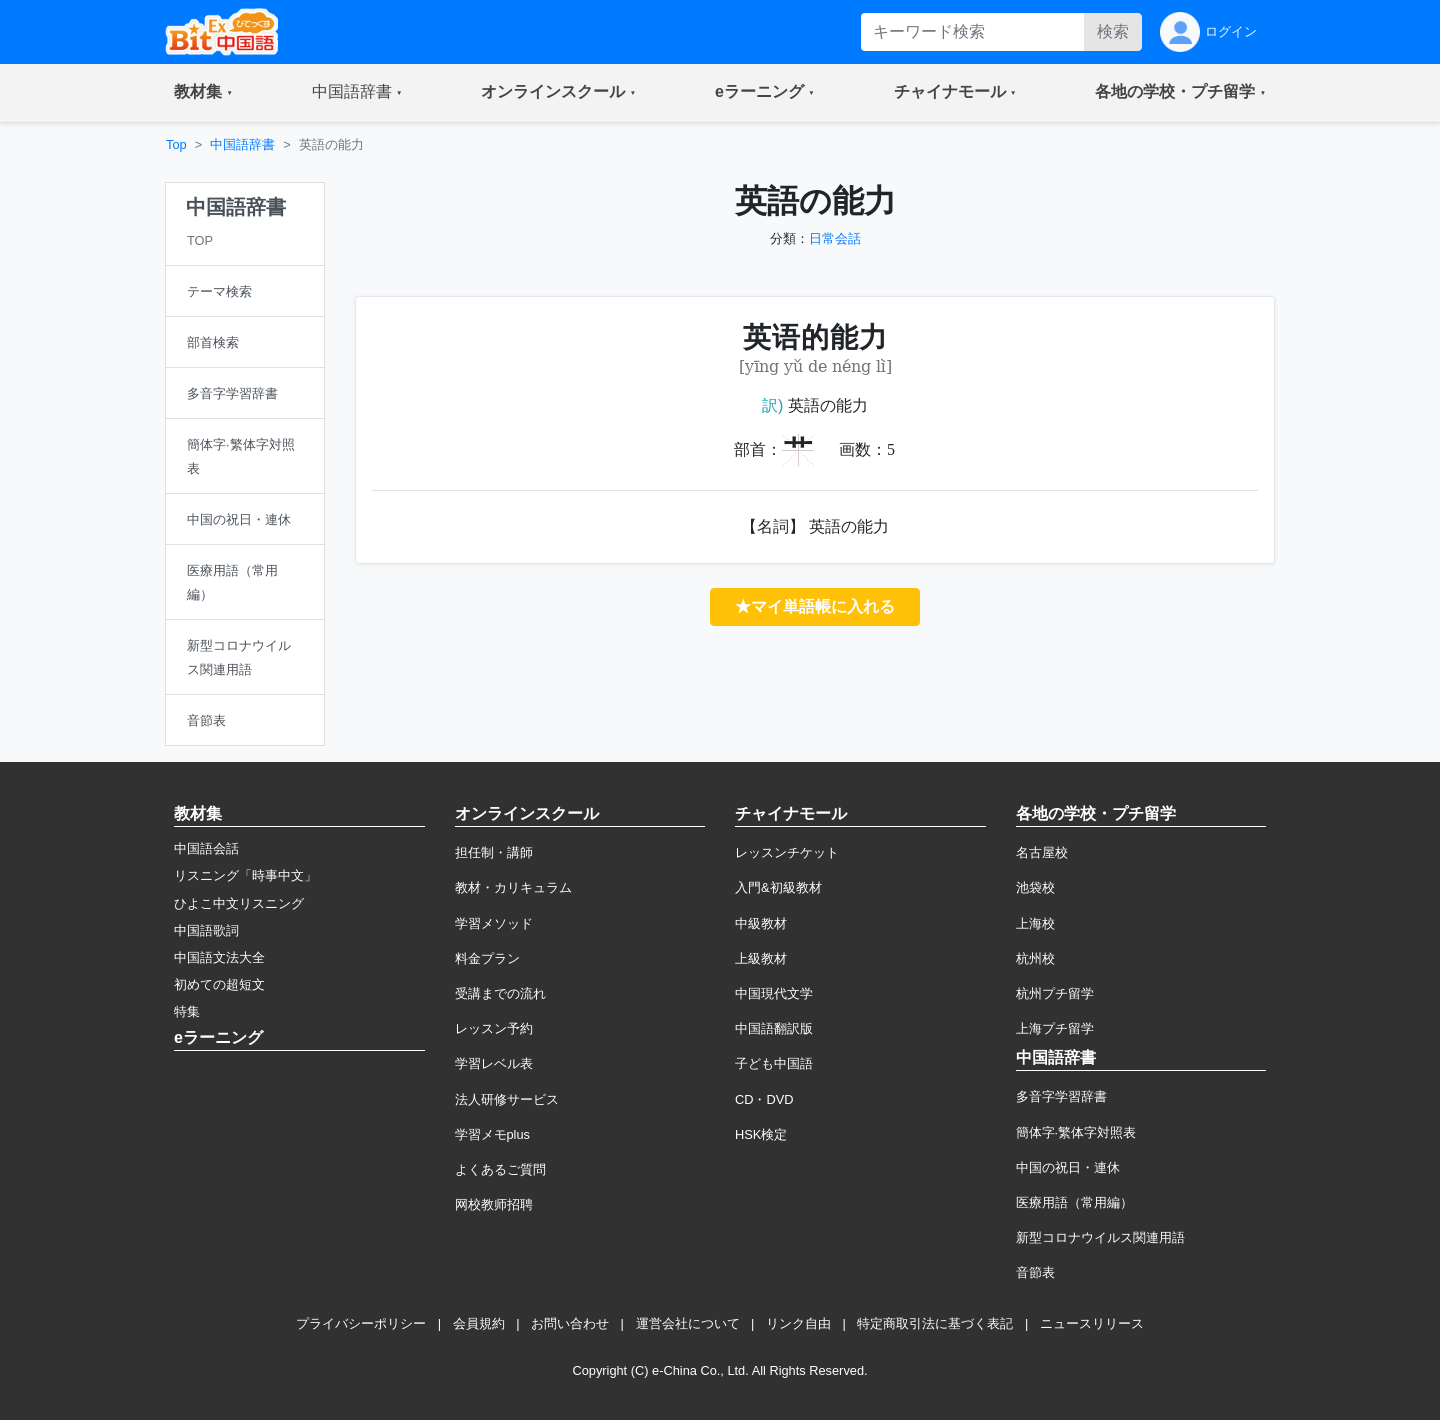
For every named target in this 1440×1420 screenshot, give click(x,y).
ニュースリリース (1092, 1323)
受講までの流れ (500, 993)
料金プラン (487, 958)
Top (176, 144)
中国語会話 (206, 848)
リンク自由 (798, 1323)
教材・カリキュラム (513, 887)
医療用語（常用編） (1074, 1202)
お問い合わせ (570, 1323)
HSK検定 (761, 1134)
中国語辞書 (242, 144)
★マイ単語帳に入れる (815, 606)
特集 (187, 1011)
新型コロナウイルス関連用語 (1100, 1237)
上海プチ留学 (1055, 1028)
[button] (203, 93)
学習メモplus (492, 1134)
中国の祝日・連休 (1068, 1167)
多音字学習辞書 (1061, 1096)
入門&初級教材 (778, 887)
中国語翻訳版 (774, 1028)
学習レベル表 (494, 1063)
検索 (1113, 31)
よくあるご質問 (500, 1169)
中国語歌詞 (206, 930)
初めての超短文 (219, 984)
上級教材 (761, 958)
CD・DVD (764, 1099)
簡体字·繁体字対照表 (1076, 1132)
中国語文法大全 (219, 957)
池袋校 (1035, 887)
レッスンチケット (787, 852)
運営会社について (688, 1323)
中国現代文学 (774, 993)
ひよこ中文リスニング (239, 903)
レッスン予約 (494, 1028)
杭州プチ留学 (1055, 993)
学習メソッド (494, 923)
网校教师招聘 (494, 1204)
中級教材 (761, 923)
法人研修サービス (507, 1099)
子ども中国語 (774, 1063)
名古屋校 (1042, 852)
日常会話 (835, 238)
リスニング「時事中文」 (245, 875)
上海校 (1035, 923)
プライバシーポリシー (361, 1323)
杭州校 (1035, 958)
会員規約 (479, 1323)
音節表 (1035, 1272)
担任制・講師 (494, 852)
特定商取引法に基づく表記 (935, 1323)
